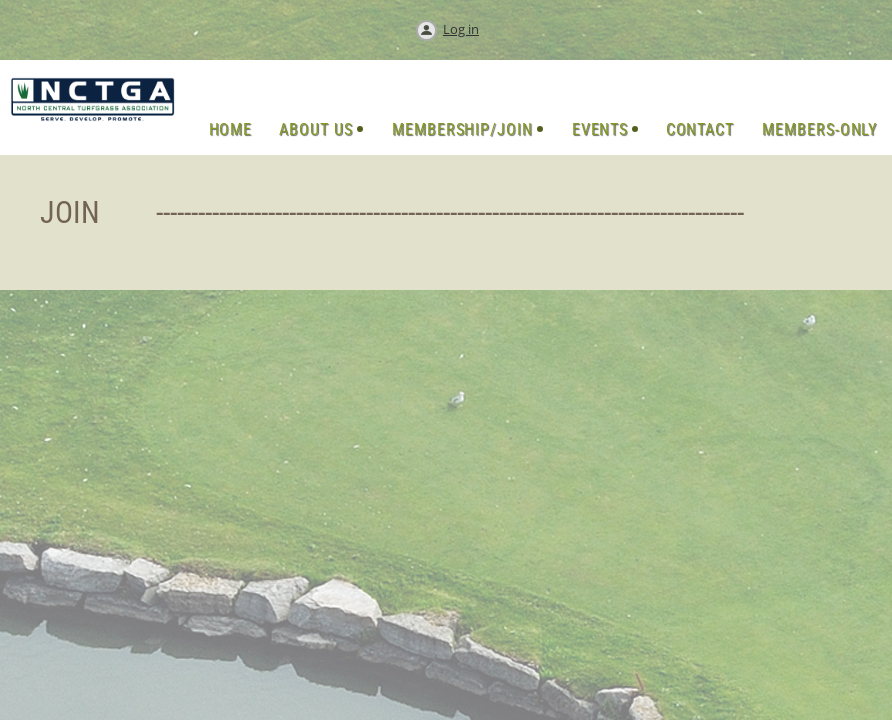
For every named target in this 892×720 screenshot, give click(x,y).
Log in (461, 29)
